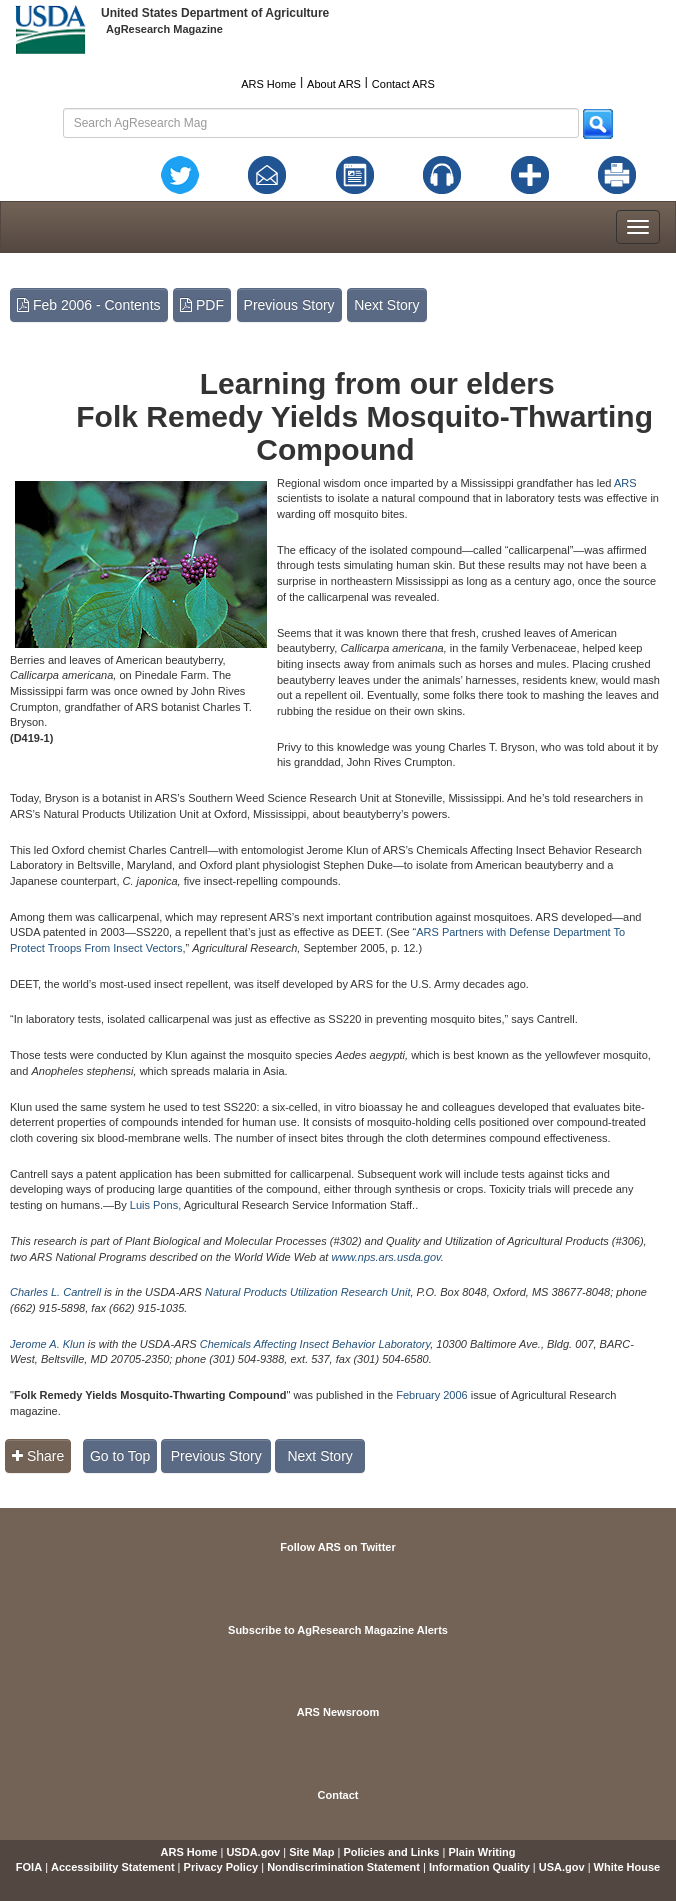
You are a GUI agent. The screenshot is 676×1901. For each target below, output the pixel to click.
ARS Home (268, 84)
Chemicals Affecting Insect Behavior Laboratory (315, 1344)
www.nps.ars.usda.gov (386, 1257)
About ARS (334, 84)
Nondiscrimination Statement (343, 1867)
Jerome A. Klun (47, 1344)
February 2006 (432, 1395)
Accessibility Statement (113, 1867)
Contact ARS (403, 84)
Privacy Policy (221, 1867)
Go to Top (120, 1456)
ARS (625, 483)
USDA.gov (253, 1852)
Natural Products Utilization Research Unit (307, 1292)
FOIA (29, 1867)
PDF (202, 305)
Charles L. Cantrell (55, 1292)
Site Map (311, 1852)
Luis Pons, (155, 1205)
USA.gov (562, 1867)
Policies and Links (391, 1852)
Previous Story (289, 305)
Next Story (386, 305)
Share (38, 1456)
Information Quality (479, 1867)
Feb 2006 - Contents (89, 305)
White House (627, 1867)
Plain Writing (481, 1852)
